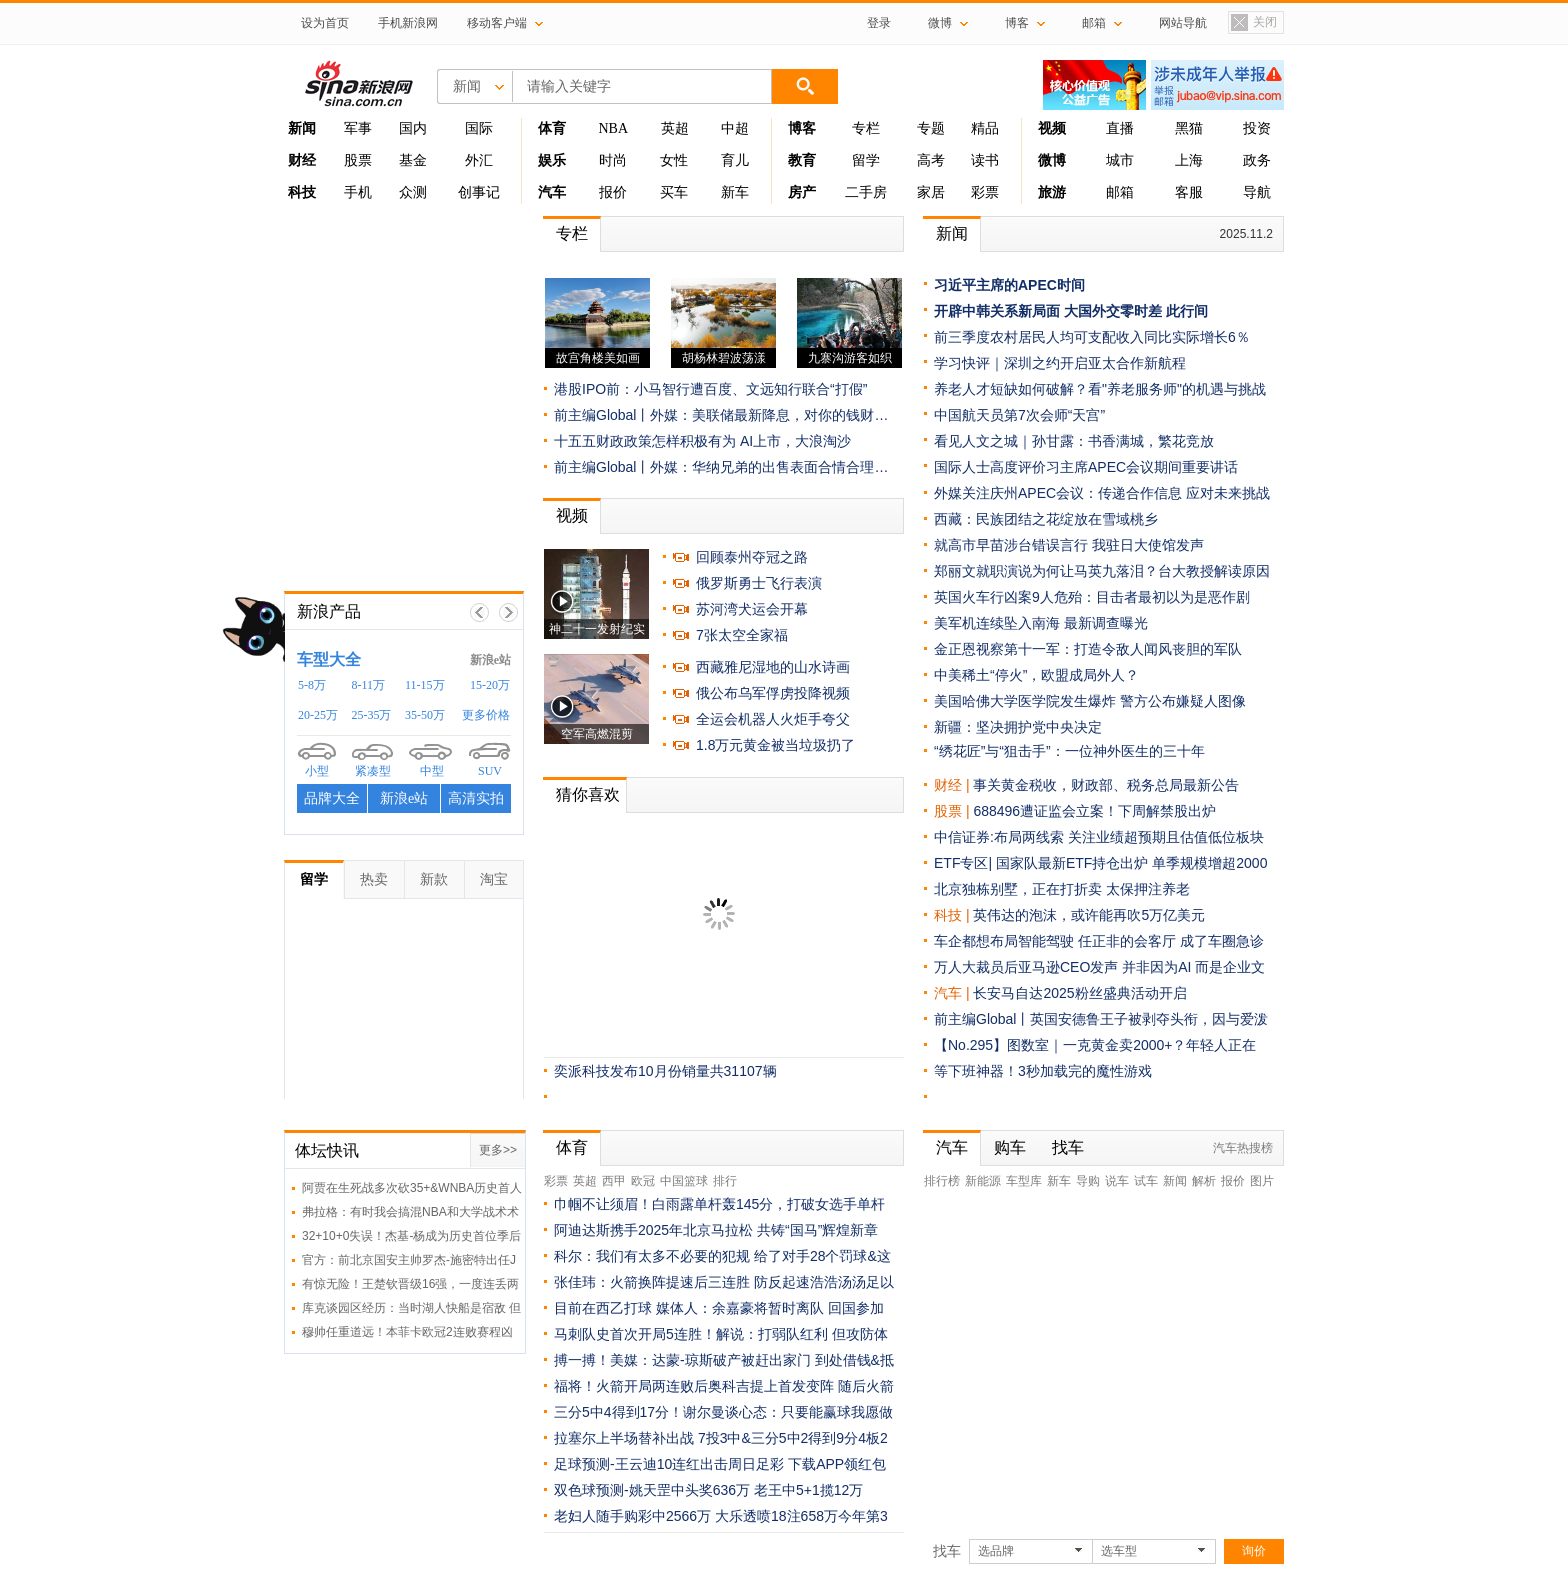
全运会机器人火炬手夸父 (773, 719)
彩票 (985, 192)
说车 (1117, 1181)
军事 (358, 128)
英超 (675, 128)
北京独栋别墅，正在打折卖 (1020, 889)
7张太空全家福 (742, 635)
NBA (613, 128)
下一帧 (508, 612)
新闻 (952, 233)
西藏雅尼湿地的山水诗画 (773, 667)
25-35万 (372, 715)
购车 (1010, 1147)
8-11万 (369, 685)
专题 (931, 128)
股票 (358, 160)
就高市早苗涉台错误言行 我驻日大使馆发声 (1069, 545)
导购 (1088, 1181)
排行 (725, 1181)
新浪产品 (329, 611)
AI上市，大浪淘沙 (795, 441)
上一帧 (479, 612)
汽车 (948, 993)
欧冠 (643, 1181)
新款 (434, 879)
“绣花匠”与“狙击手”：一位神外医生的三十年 (1069, 751)
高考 (931, 160)
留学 (866, 160)
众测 (413, 192)
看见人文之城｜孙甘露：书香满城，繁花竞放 (1074, 441)
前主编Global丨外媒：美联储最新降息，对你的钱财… (721, 415)
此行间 (1187, 311)
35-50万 (425, 715)
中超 (735, 128)
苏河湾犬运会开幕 (752, 609)
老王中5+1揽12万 (808, 1490)
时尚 (613, 160)
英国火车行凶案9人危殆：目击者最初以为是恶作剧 (1092, 597)
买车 (674, 192)
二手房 (866, 192)
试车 (1146, 1181)
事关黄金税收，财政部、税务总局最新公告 (1106, 785)
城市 (1120, 160)
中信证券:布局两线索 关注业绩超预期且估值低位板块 (1099, 837)
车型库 (1024, 1181)
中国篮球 (684, 1181)
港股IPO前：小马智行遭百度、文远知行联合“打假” (710, 389)
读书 (985, 160)
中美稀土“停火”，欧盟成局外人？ (1036, 675)
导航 (1257, 192)
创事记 (479, 192)
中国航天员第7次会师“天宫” (1019, 415)
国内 (413, 128)
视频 (572, 515)
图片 (1262, 1181)
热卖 (374, 879)
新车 (735, 192)
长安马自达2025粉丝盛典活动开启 (1079, 993)
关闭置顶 (1253, 23)
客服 (1189, 192)
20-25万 (318, 715)
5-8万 (312, 685)
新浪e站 (490, 660)
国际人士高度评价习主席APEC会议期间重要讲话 (1086, 467)
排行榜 (942, 1181)
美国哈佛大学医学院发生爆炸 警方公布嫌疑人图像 (1090, 701)
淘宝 (494, 879)
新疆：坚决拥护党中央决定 (1018, 727)
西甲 (614, 1181)
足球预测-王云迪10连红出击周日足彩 (669, 1464)
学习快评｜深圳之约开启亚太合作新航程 (1060, 363)
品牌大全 (332, 798)
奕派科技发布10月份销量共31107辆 (665, 1071)
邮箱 (1120, 192)
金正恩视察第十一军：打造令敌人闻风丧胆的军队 (1088, 649)
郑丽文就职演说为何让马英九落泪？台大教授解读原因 (1102, 571)
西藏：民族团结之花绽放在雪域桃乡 (1046, 519)
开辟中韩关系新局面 (997, 311)
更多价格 (486, 715)
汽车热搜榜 (1243, 1148)
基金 (413, 160)
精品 (985, 128)
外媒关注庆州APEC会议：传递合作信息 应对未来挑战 (1102, 493)
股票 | (953, 811)
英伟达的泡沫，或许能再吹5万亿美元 (1089, 915)
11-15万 (425, 685)
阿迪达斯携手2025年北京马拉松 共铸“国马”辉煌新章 (716, 1230)
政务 (1257, 160)
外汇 (479, 160)
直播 (1120, 128)
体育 (572, 1147)
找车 (1068, 1147)
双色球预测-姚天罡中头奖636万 (652, 1490)
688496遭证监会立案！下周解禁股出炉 (1094, 811)
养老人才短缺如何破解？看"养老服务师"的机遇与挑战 (1100, 389)
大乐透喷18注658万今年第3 (801, 1516)
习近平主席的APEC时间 (1009, 285)
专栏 (866, 128)
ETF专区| (965, 863)
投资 (1257, 128)
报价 (613, 192)
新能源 (983, 1181)
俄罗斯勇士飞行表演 (759, 583)
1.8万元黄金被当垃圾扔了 (775, 745)
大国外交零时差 (1113, 311)
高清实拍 (476, 798)
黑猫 (1189, 128)
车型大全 (329, 659)
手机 (358, 192)
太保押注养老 (1148, 889)
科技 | (953, 915)
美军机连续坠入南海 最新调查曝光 (1041, 623)
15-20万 (490, 685)
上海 (1189, 160)
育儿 (735, 160)
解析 (1204, 1181)
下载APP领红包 (837, 1464)
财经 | (953, 785)
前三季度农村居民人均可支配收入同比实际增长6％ (1092, 337)
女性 (674, 160)
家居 (931, 192)
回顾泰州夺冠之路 (752, 557)
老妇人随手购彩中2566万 (632, 1516)
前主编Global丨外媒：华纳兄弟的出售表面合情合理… (721, 467)
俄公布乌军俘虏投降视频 (773, 693)
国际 (479, 128)
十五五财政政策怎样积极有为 (645, 441)
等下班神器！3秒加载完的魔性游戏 (1043, 1071)
